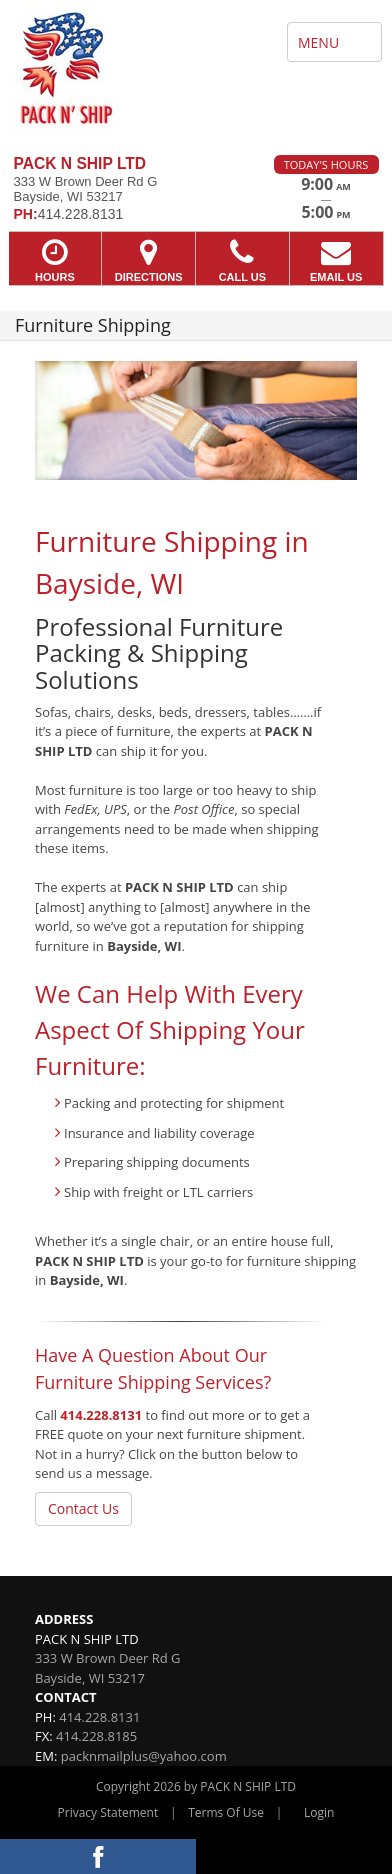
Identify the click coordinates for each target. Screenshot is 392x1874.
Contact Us (83, 1508)
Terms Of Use (226, 1812)
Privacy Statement (108, 1812)
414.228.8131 (101, 1415)
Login (319, 1812)
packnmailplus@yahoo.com (144, 1756)
